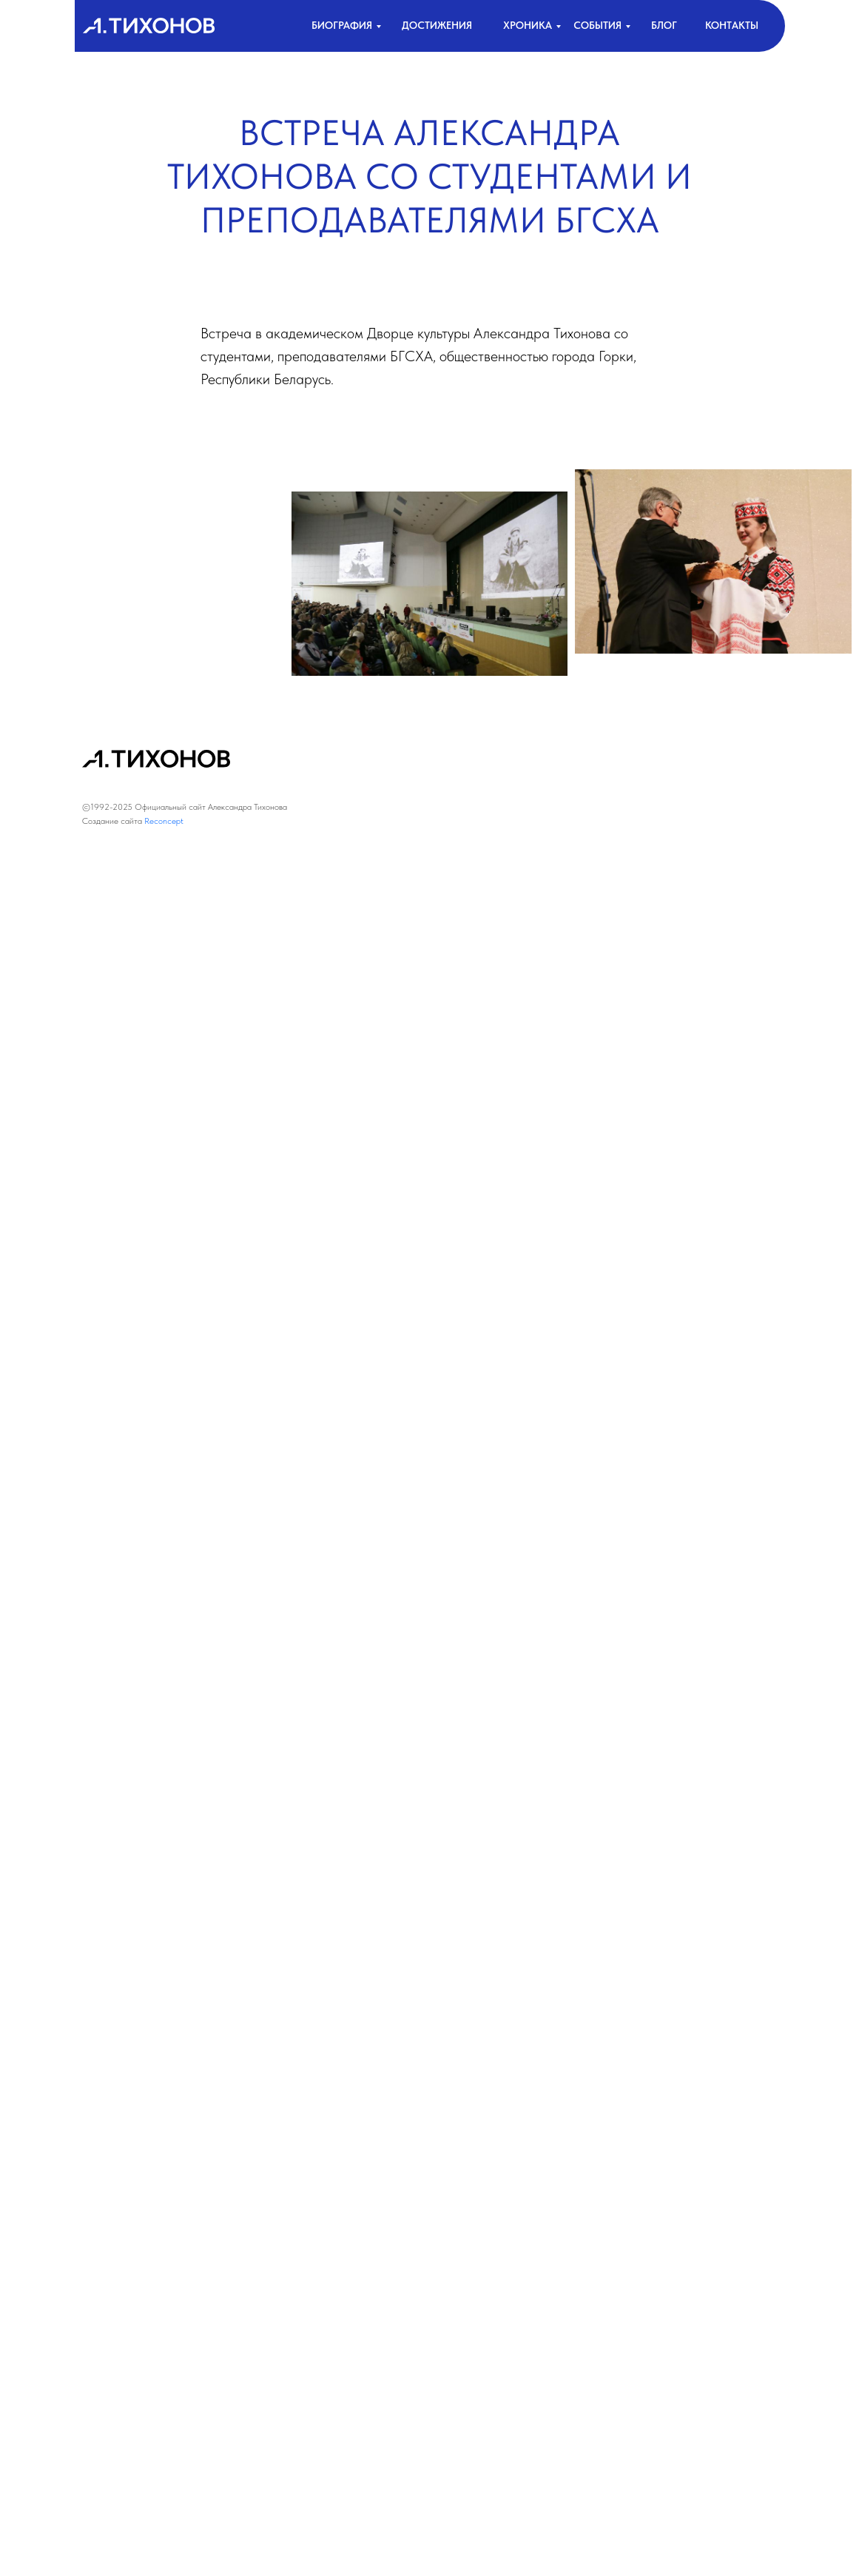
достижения (437, 25)
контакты (731, 25)
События (597, 25)
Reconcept (163, 821)
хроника (527, 25)
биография (341, 25)
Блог (664, 25)
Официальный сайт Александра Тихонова (211, 807)
